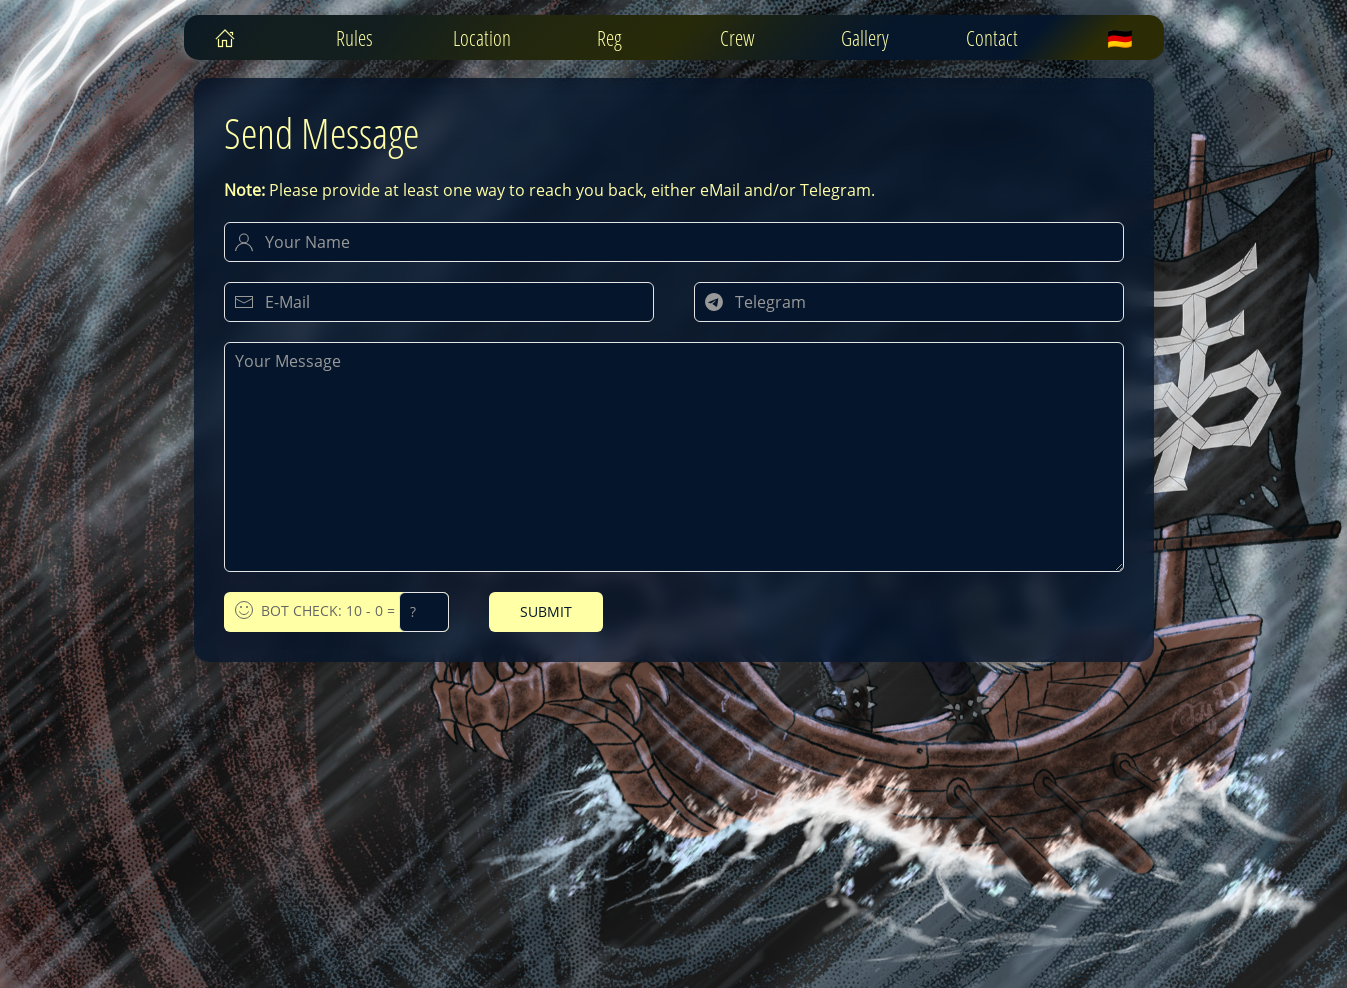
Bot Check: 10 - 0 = (342, 612)
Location (482, 38)
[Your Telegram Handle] (909, 302)
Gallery (865, 38)
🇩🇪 (1120, 38)
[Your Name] (674, 242)
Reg (609, 38)
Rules (354, 38)
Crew (737, 38)
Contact (992, 38)
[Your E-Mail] (439, 302)
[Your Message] (674, 457)
